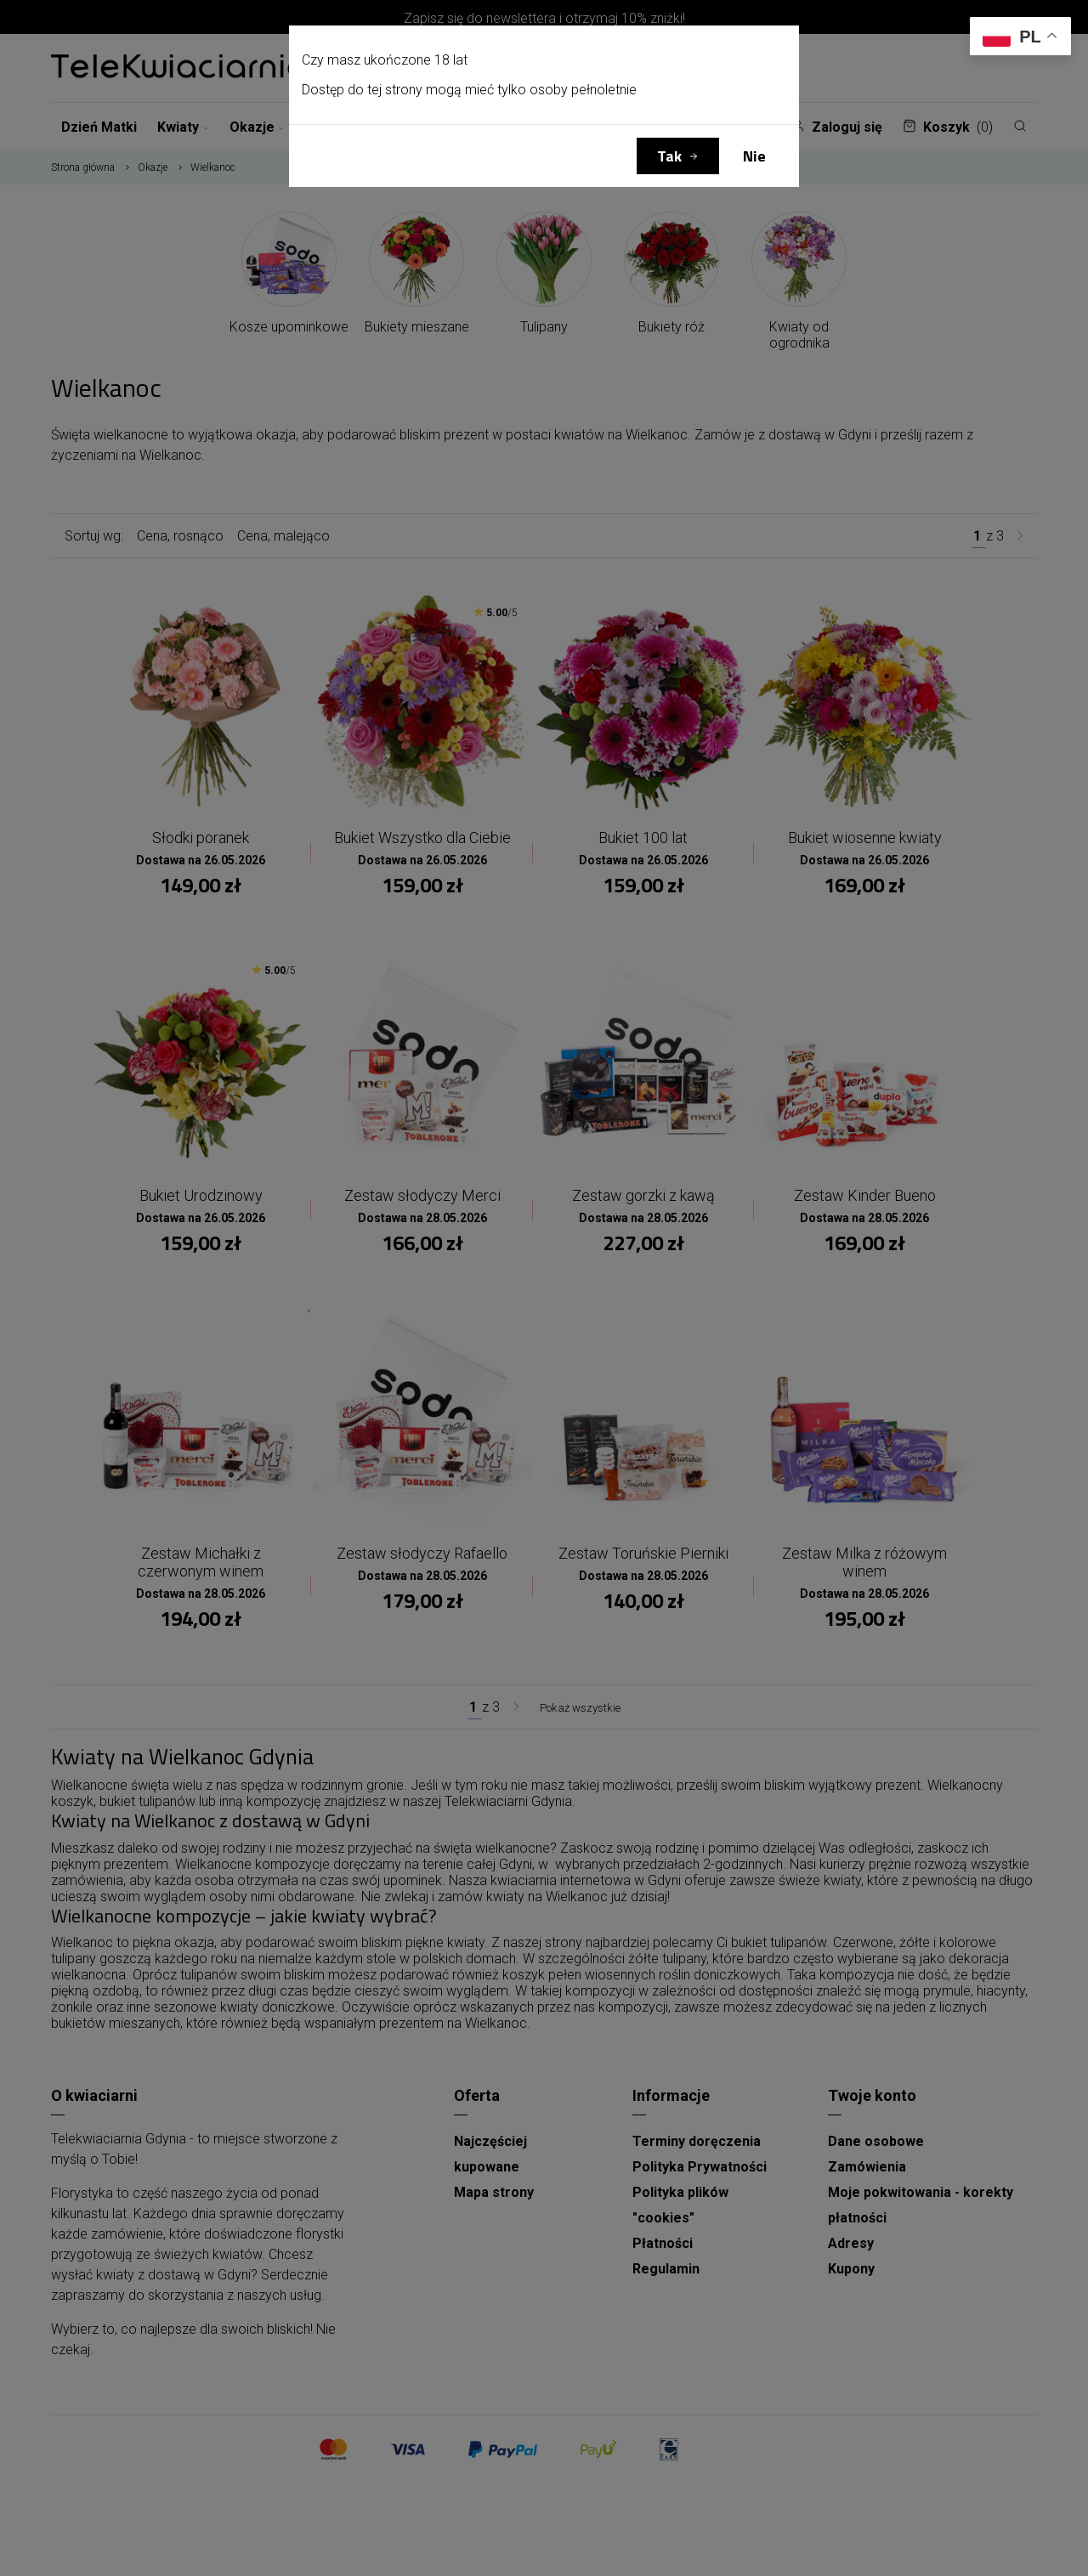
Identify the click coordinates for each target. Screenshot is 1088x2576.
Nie (754, 155)
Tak (669, 155)
